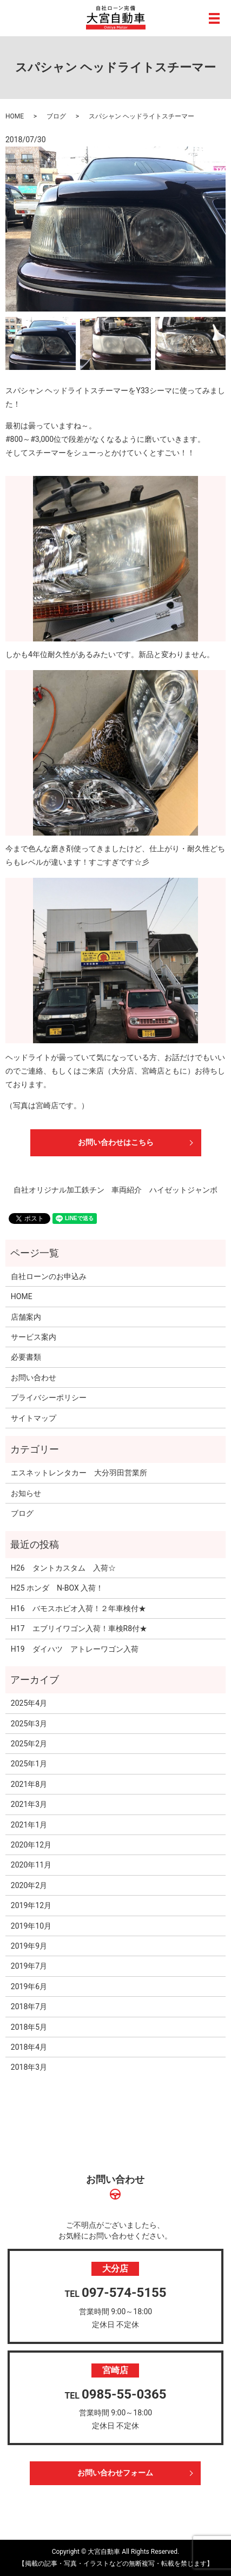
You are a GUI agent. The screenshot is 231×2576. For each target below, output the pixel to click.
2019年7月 (29, 1966)
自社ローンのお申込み (49, 1276)
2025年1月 (29, 1763)
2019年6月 (29, 1986)
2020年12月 (31, 1844)
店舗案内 (26, 1317)
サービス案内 (33, 1337)
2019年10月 (31, 1926)
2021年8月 (29, 1784)
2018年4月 (29, 2047)
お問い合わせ (33, 1377)
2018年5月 (29, 2027)
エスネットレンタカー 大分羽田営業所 (79, 1472)
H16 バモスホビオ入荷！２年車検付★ (78, 1608)
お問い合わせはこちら (116, 1142)
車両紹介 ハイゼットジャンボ (164, 1190)
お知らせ (26, 1493)
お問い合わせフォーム (115, 2472)
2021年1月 (29, 1824)
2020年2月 (29, 1885)
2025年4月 (29, 1703)
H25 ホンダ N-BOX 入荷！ (57, 1588)
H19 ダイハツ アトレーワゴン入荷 (74, 1649)
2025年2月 (29, 1743)
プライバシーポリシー (49, 1397)
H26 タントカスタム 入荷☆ (63, 1568)
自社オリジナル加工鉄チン (59, 1190)
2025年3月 (29, 1723)
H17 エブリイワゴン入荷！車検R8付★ (79, 1628)
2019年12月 (31, 1905)
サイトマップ (33, 1418)
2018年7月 (29, 2006)
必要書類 (26, 1357)
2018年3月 (29, 2067)
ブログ (56, 116)
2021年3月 (29, 1804)
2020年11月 (31, 1864)
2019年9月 (29, 1946)
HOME (14, 116)
